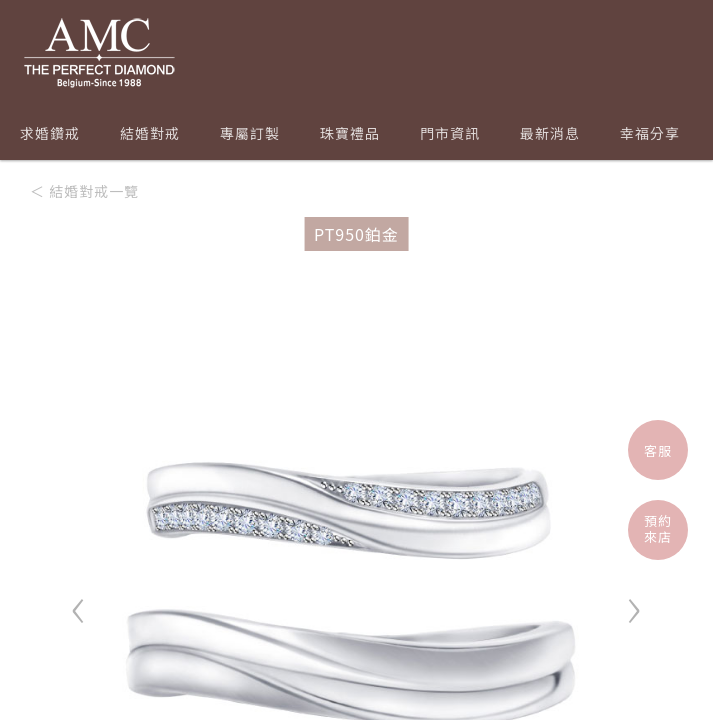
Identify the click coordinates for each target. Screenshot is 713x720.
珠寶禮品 (350, 133)
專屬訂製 (250, 133)
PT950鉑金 (356, 234)
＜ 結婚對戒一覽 (84, 191)
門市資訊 (450, 133)
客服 (658, 450)
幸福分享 (650, 133)
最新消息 (550, 133)
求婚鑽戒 (50, 133)
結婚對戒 (150, 133)
